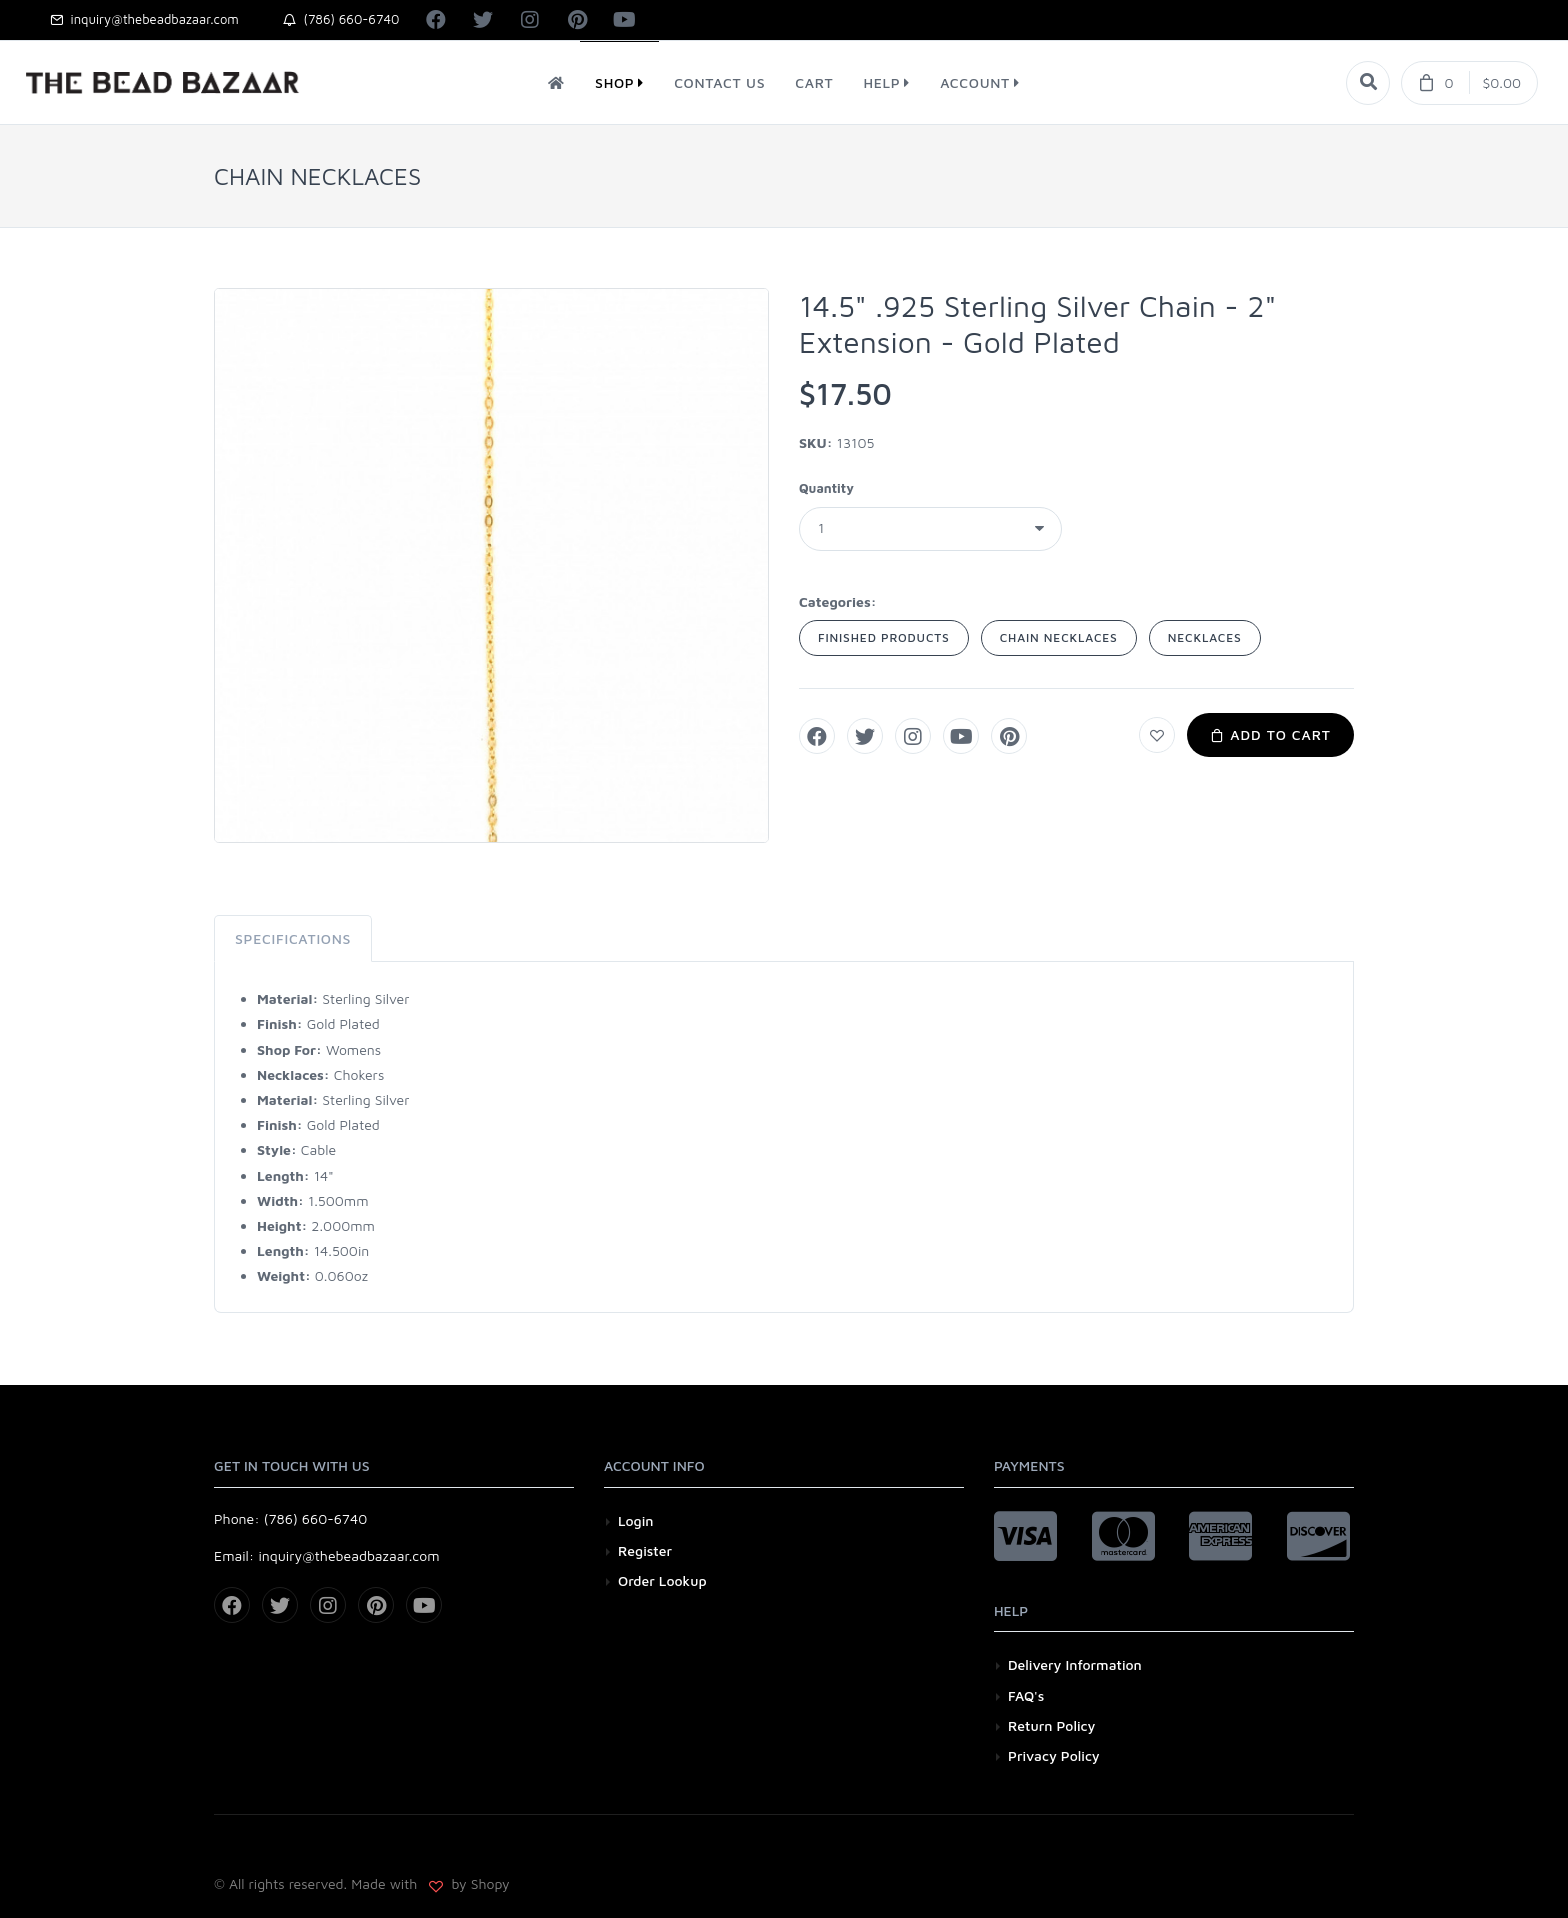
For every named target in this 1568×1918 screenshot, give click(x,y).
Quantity (826, 488)
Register (645, 1550)
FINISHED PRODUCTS (884, 637)
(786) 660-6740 (341, 19)
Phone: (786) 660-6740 (290, 1518)
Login (636, 1520)
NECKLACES (1205, 637)
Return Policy (1051, 1725)
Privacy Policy (1054, 1755)
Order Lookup (662, 1580)
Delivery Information (1075, 1664)
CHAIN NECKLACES (1059, 637)
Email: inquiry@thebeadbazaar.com (327, 1555)
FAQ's (1026, 1695)
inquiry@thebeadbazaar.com (144, 19)
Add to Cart (1270, 734)
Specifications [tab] (293, 938)
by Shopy (479, 1883)
